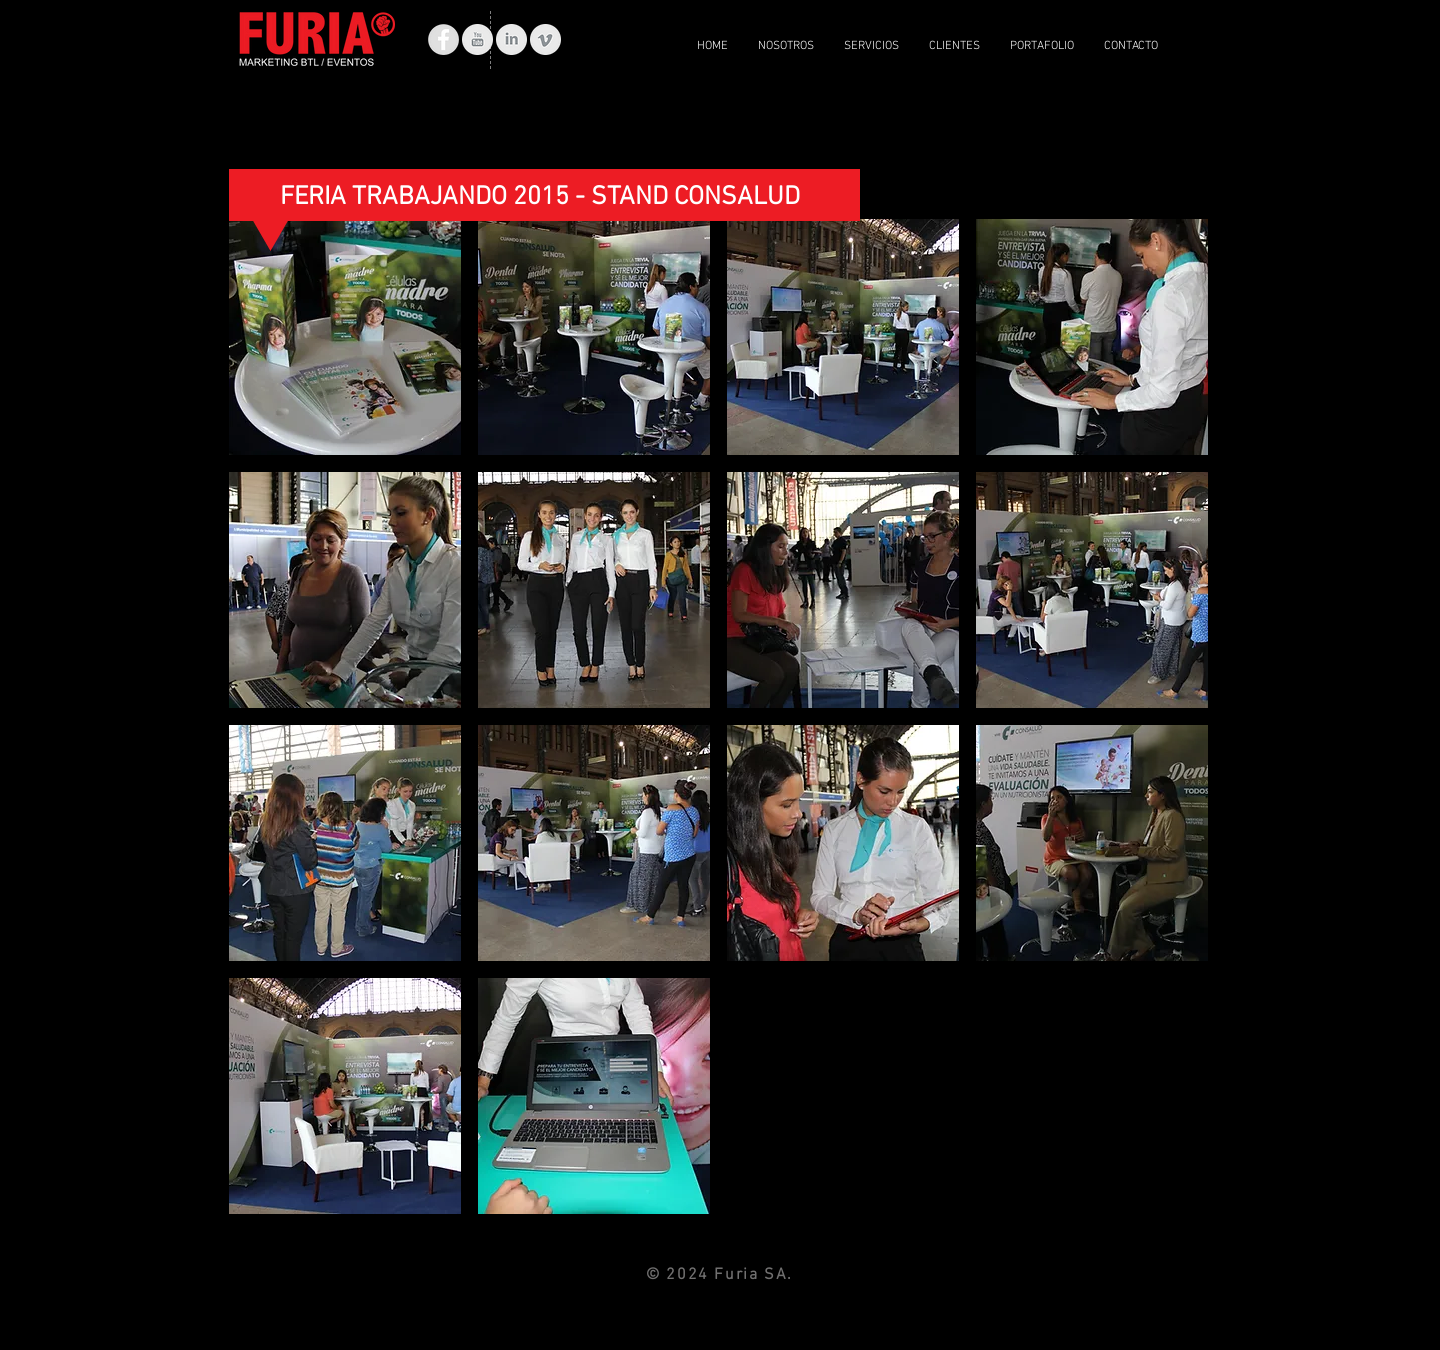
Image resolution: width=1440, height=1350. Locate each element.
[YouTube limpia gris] (477, 39)
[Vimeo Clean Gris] (545, 39)
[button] (345, 337)
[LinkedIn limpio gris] (511, 39)
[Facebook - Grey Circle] (443, 39)
